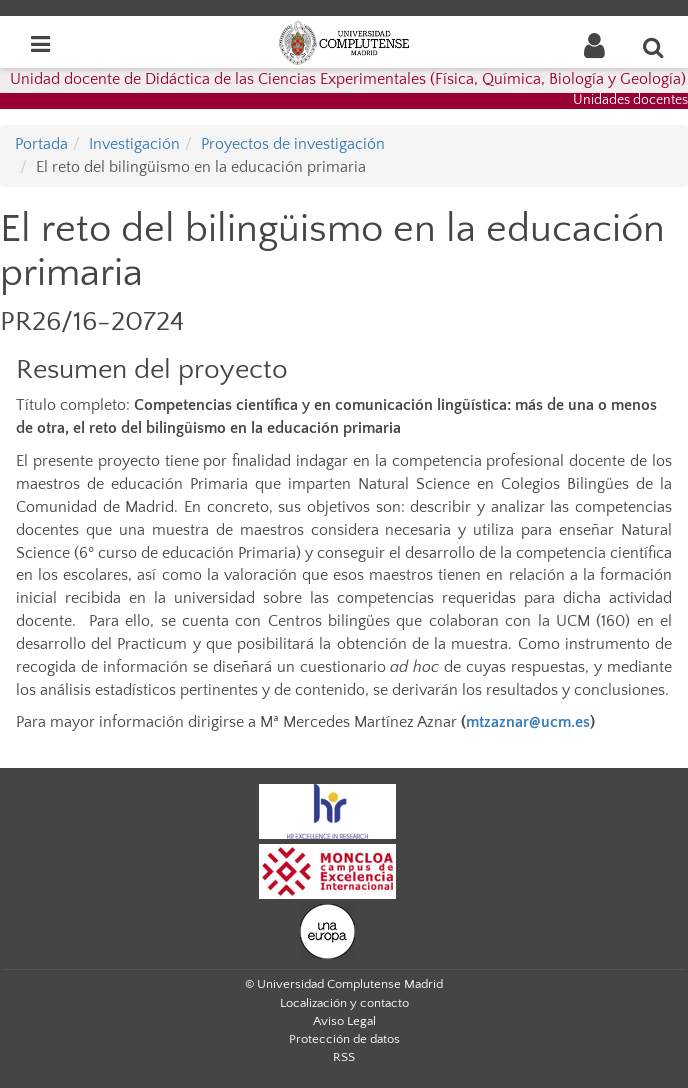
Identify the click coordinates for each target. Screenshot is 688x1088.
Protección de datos (344, 1039)
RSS (344, 1057)
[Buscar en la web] (654, 47)
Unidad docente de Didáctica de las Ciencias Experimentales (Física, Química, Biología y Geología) (348, 79)
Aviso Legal (344, 1021)
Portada (41, 144)
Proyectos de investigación (293, 144)
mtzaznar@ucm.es (528, 722)
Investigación (134, 144)
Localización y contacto (344, 1003)
